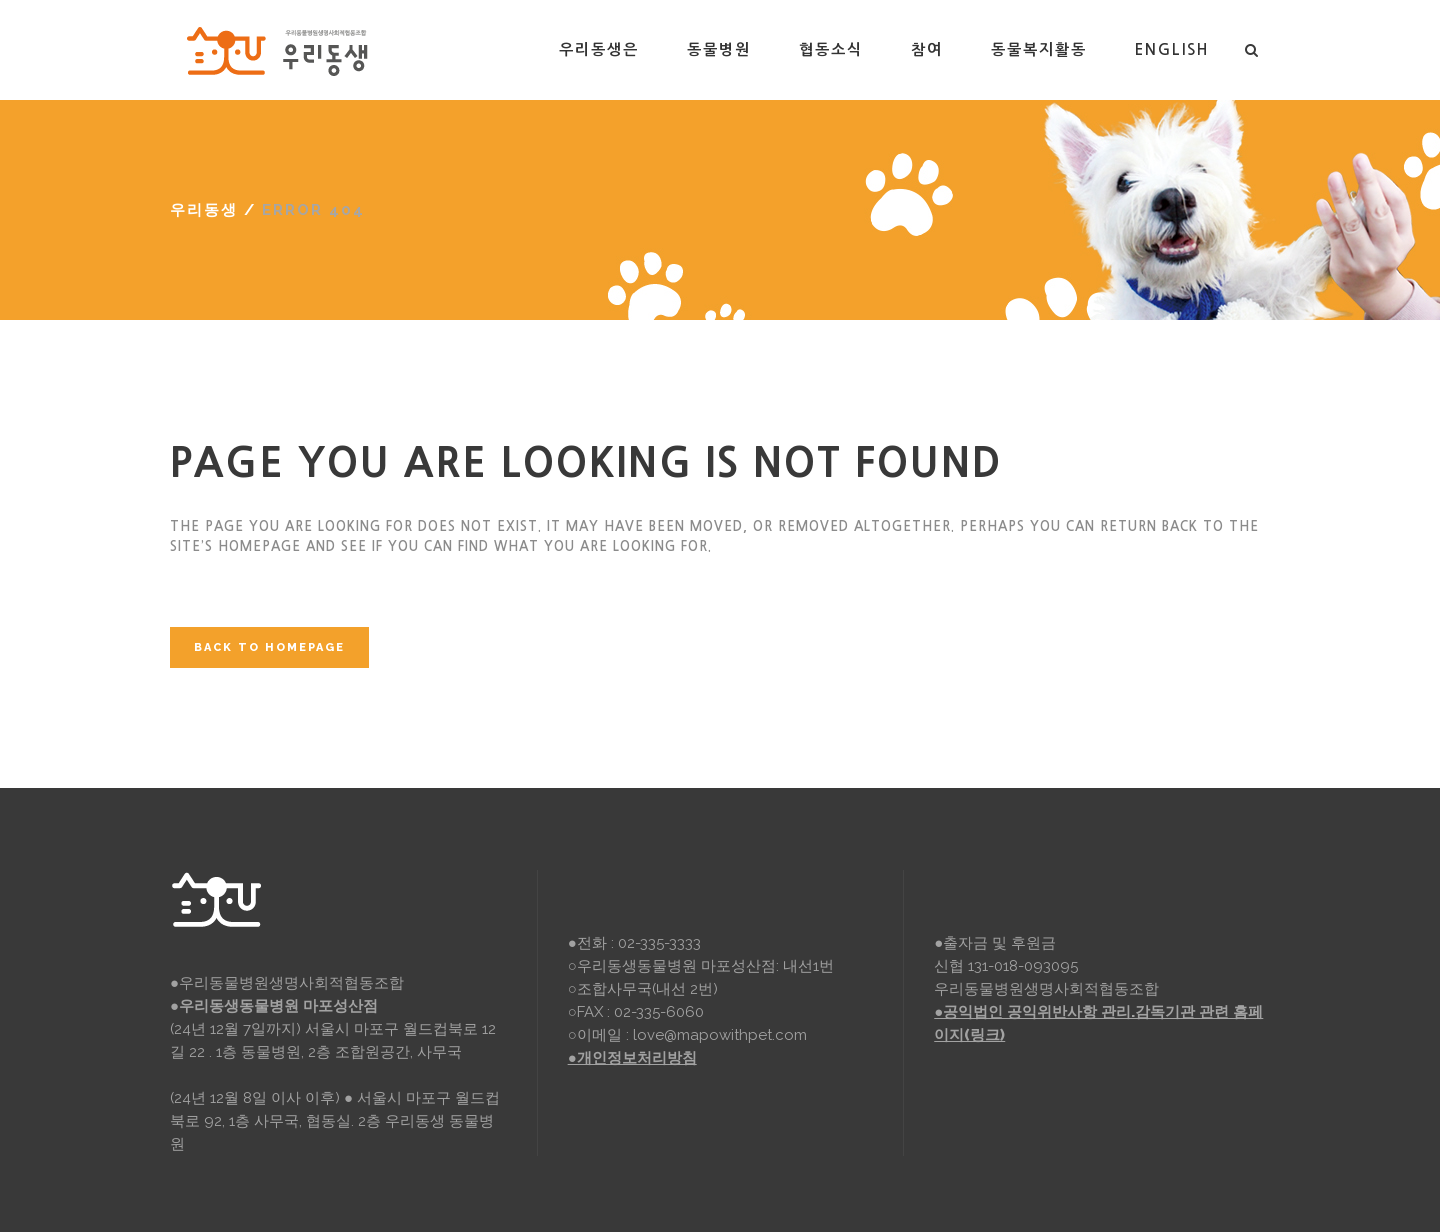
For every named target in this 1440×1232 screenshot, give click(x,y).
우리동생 (204, 210)
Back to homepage (269, 647)
